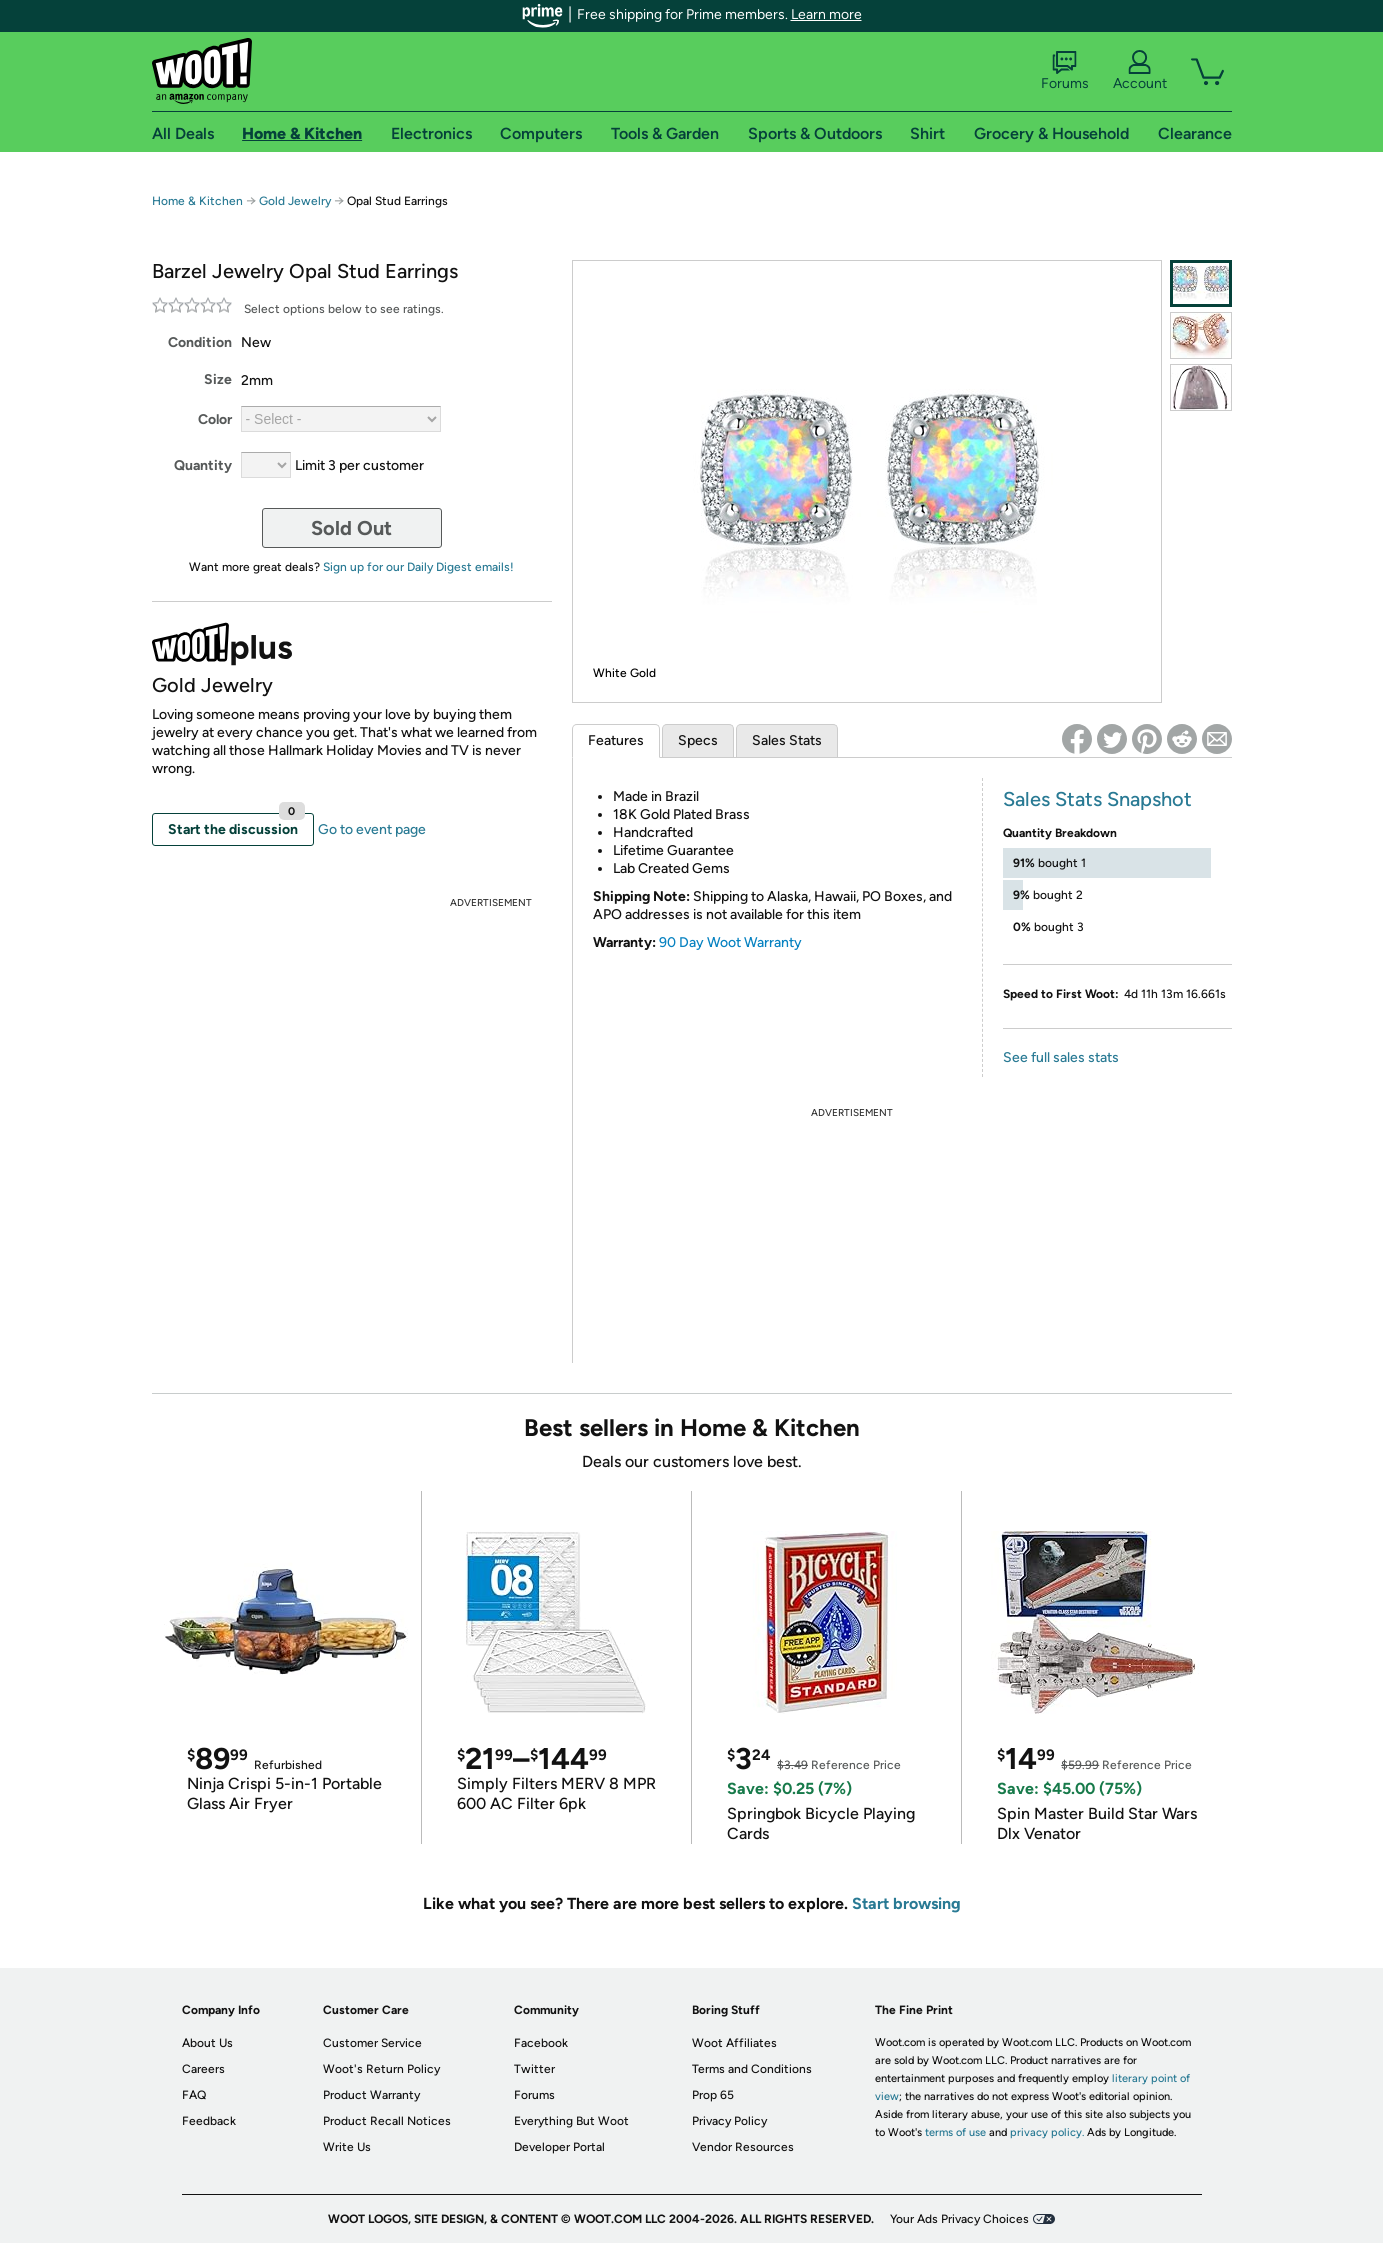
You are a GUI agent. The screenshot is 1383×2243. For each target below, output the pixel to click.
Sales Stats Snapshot (1097, 799)
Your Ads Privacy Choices (959, 2219)
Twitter (534, 2069)
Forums (1065, 71)
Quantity (203, 465)
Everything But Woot (571, 2121)
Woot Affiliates (734, 2043)
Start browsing (906, 1903)
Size (218, 379)
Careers (203, 2069)
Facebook (541, 2043)
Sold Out (351, 528)
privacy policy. (1047, 2132)
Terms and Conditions (752, 2069)
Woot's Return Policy (381, 2069)
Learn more (826, 14)
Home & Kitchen (197, 201)
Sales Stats (787, 740)
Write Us (347, 2147)
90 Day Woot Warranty (730, 942)
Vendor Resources (743, 2147)
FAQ (194, 2095)
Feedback (209, 2121)
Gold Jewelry (295, 201)
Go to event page (372, 829)
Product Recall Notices (387, 2121)
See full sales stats (1061, 1057)
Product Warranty (371, 2095)
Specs (698, 740)
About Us (207, 2043)
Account (1140, 71)
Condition (200, 342)
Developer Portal (559, 2147)
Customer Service (372, 2043)
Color (215, 419)
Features (616, 740)
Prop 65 (713, 2095)
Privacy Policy (729, 2121)
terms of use (955, 2132)
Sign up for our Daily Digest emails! (418, 567)
